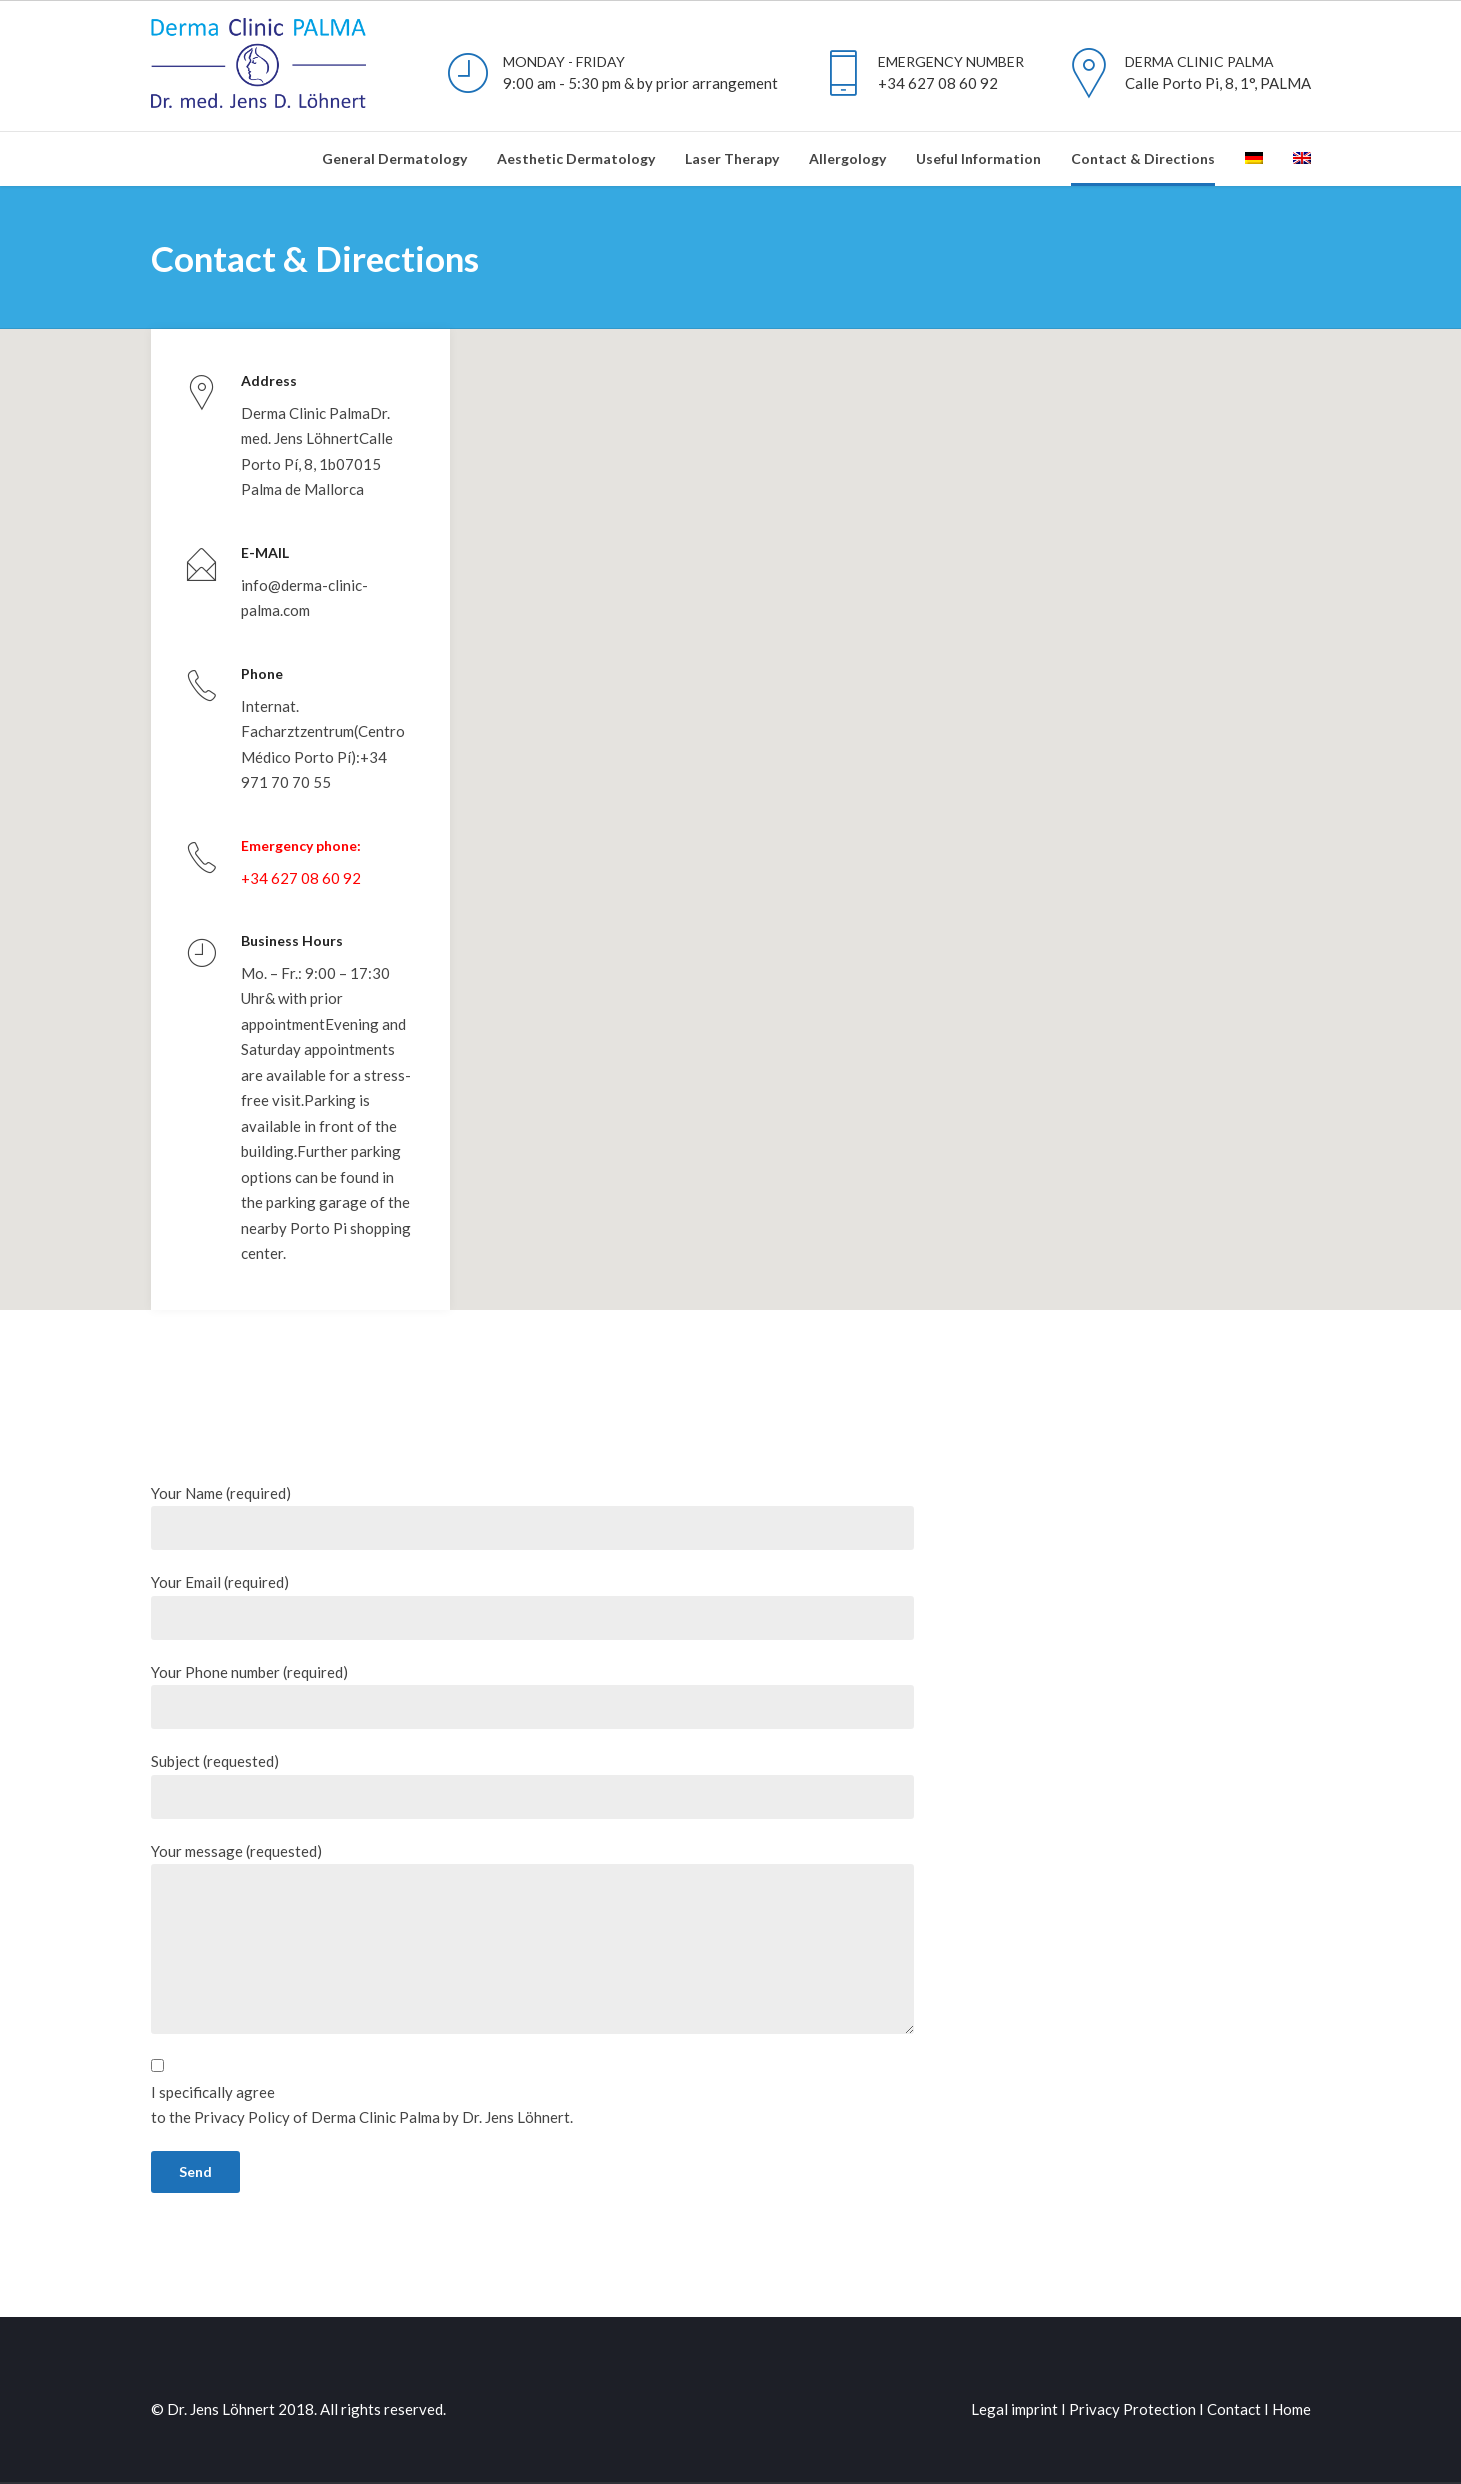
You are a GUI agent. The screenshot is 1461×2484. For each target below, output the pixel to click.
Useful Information (978, 158)
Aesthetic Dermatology (576, 158)
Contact (1234, 2380)
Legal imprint (1014, 2380)
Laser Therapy (732, 158)
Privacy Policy (243, 2088)
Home (1291, 2380)
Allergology (847, 158)
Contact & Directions (1143, 158)
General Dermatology (394, 158)
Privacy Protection (1132, 2380)
